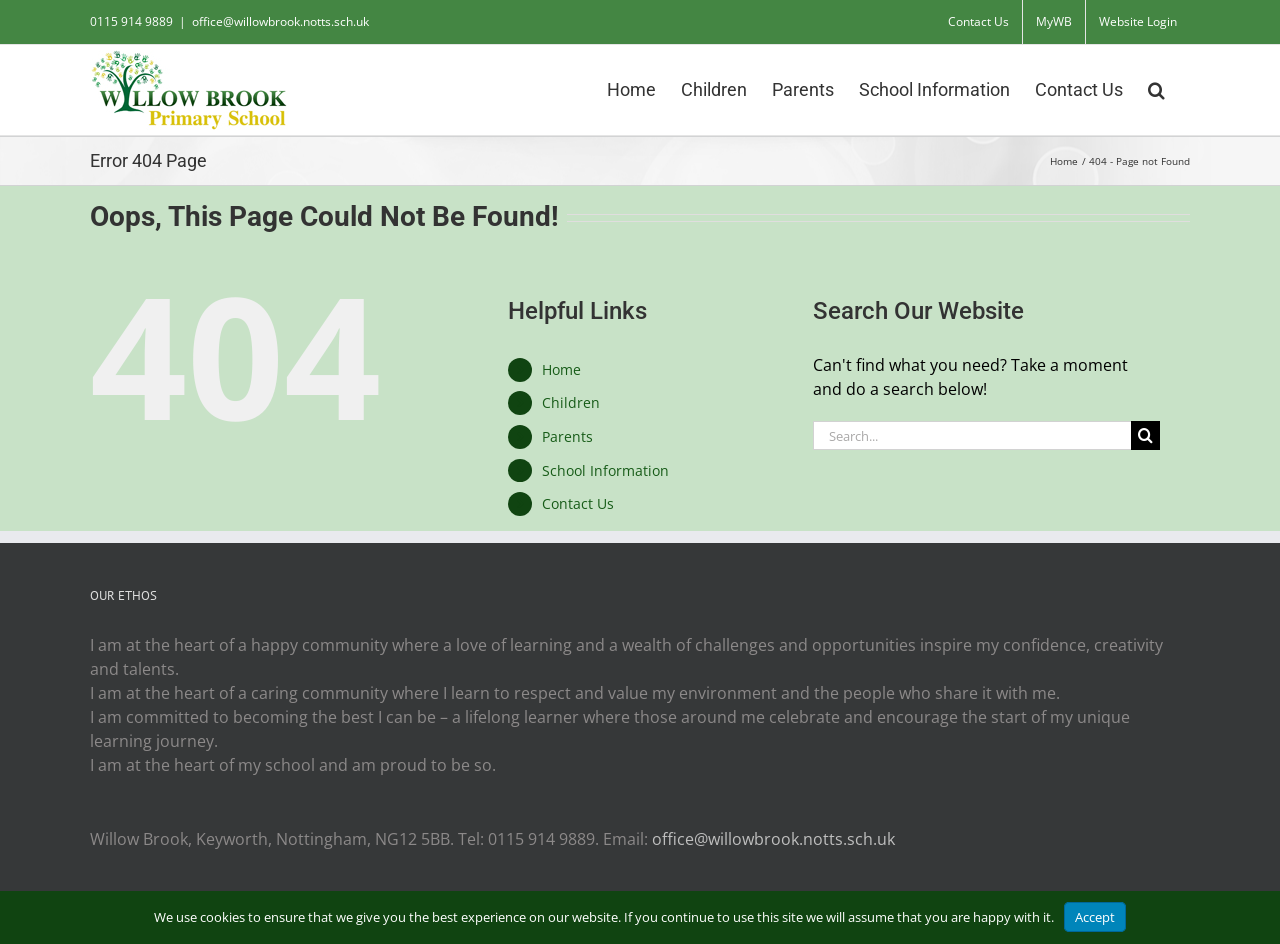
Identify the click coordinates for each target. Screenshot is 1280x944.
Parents (567, 436)
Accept (1095, 917)
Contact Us (578, 503)
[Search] (1145, 435)
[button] (1156, 88)
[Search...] (972, 435)
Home (561, 369)
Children (571, 402)
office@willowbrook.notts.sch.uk (280, 21)
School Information (605, 470)
